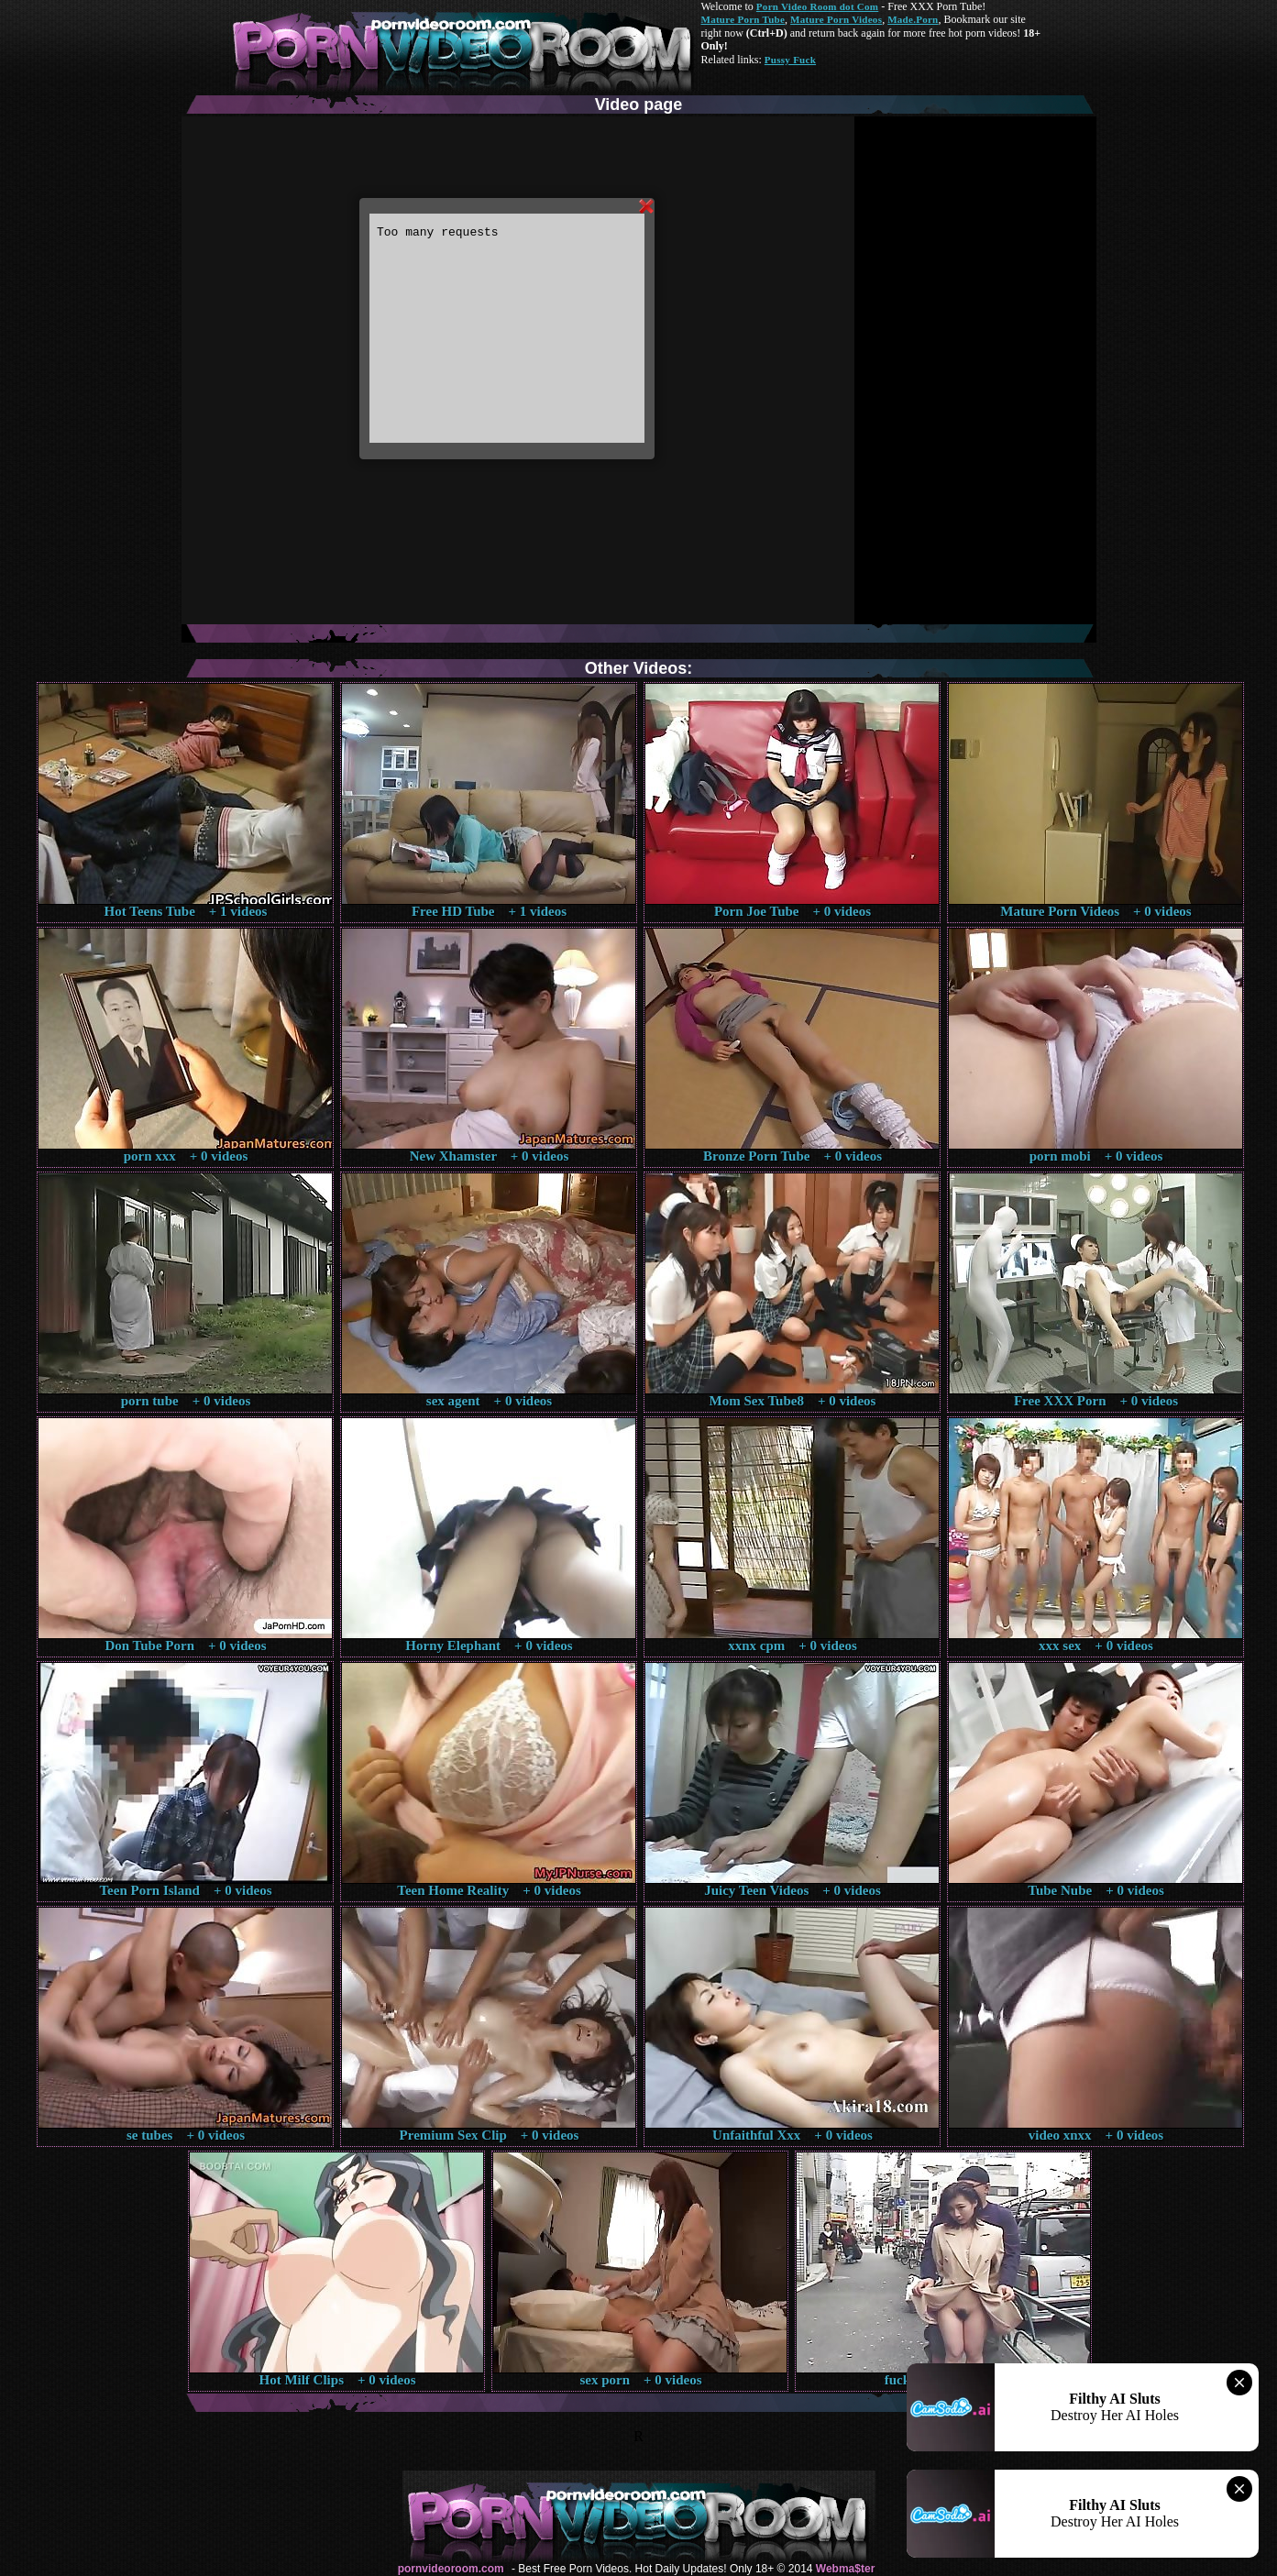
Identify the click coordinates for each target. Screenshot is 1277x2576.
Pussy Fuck (790, 59)
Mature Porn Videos (836, 19)
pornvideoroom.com (451, 2568)
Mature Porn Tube (743, 19)
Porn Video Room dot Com (817, 6)
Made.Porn (912, 19)
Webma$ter (845, 2568)
